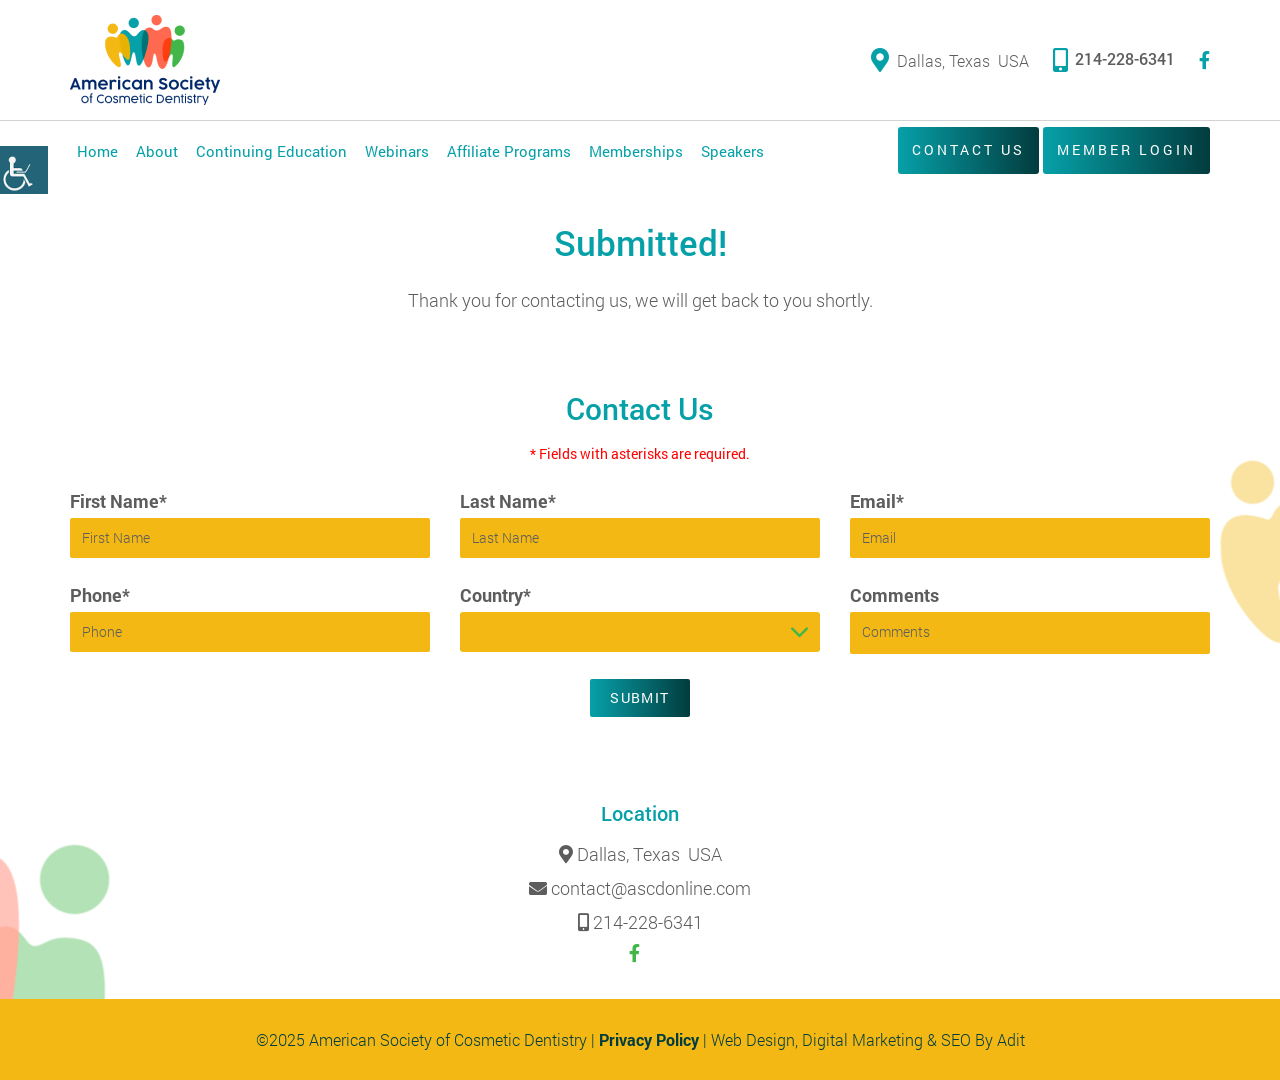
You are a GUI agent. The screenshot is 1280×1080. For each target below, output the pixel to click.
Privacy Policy (649, 1039)
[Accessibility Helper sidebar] (24, 170)
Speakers (732, 151)
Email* (877, 501)
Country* (495, 595)
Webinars (397, 151)
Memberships (636, 151)
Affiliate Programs (509, 151)
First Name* (118, 501)
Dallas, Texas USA (950, 60)
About (157, 151)
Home (97, 151)
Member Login (1126, 149)
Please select (512, 631)
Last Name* (508, 501)
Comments (894, 595)
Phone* (100, 595)
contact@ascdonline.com (651, 889)
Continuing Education (271, 151)
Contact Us (968, 149)
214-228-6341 (1114, 58)
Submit (639, 697)
